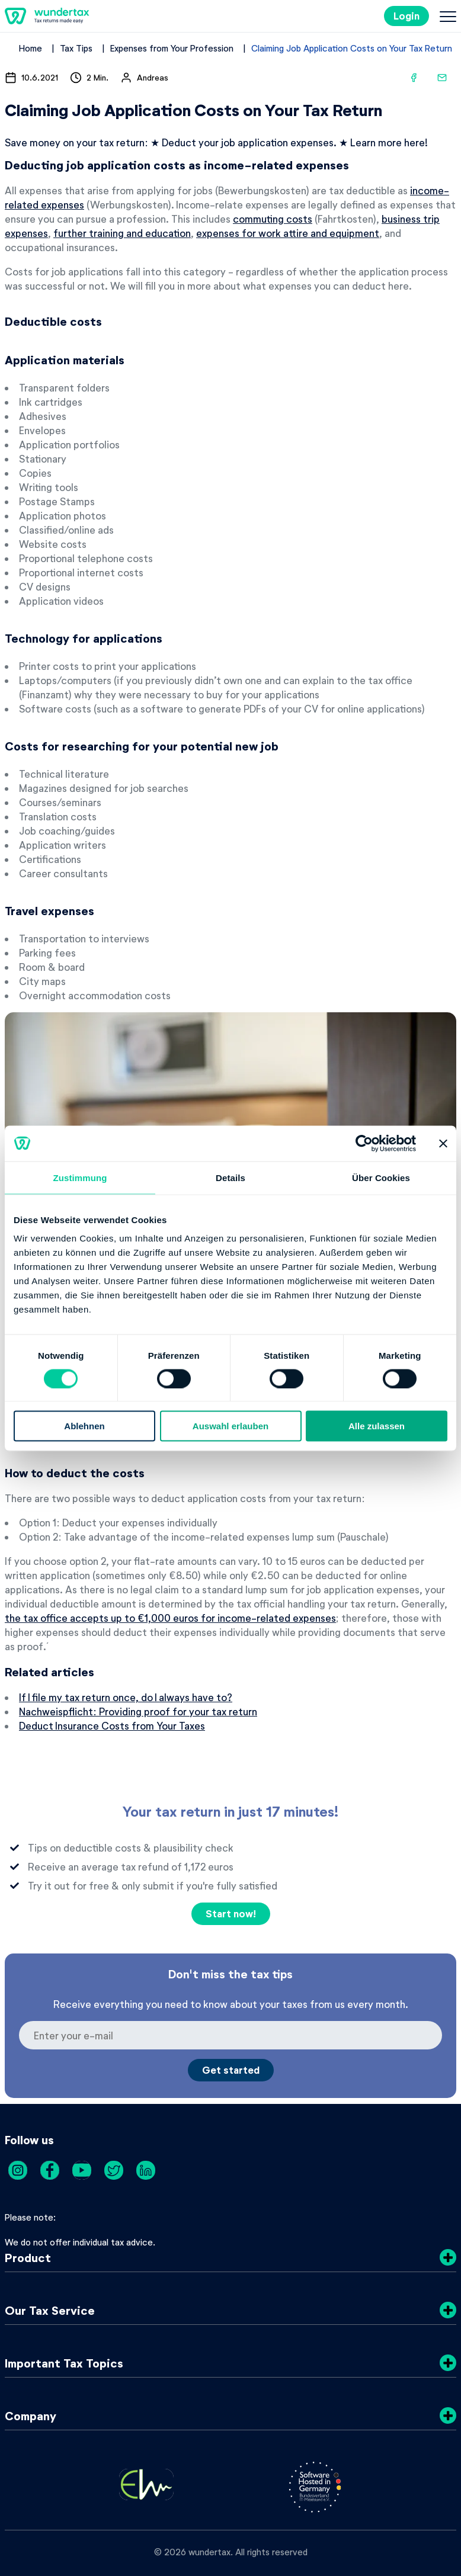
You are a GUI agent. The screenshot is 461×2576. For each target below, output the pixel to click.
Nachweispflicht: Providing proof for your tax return (138, 1711)
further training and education (122, 233)
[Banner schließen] (443, 1143)
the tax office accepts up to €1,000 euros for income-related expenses (170, 1618)
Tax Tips (76, 48)
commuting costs (272, 218)
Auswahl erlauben (230, 1426)
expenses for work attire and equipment (287, 233)
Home (30, 48)
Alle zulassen (376, 1426)
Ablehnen (84, 1426)
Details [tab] (230, 1177)
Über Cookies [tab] (381, 1177)
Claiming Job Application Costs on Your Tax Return (351, 48)
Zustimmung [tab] (80, 1177)
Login (406, 15)
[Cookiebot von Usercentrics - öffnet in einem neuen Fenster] (364, 1143)
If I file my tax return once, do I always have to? (125, 1697)
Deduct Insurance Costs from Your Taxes (112, 1725)
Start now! (231, 1913)
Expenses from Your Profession (171, 48)
